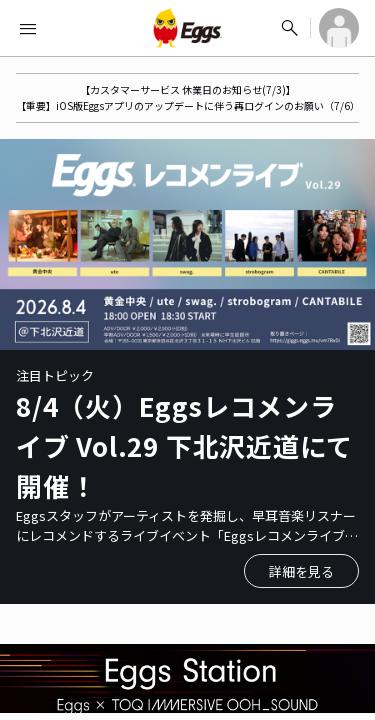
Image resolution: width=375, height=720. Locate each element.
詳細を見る (301, 571)
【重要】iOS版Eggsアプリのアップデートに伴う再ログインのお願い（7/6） (188, 105)
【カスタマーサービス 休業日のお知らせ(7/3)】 (188, 89)
